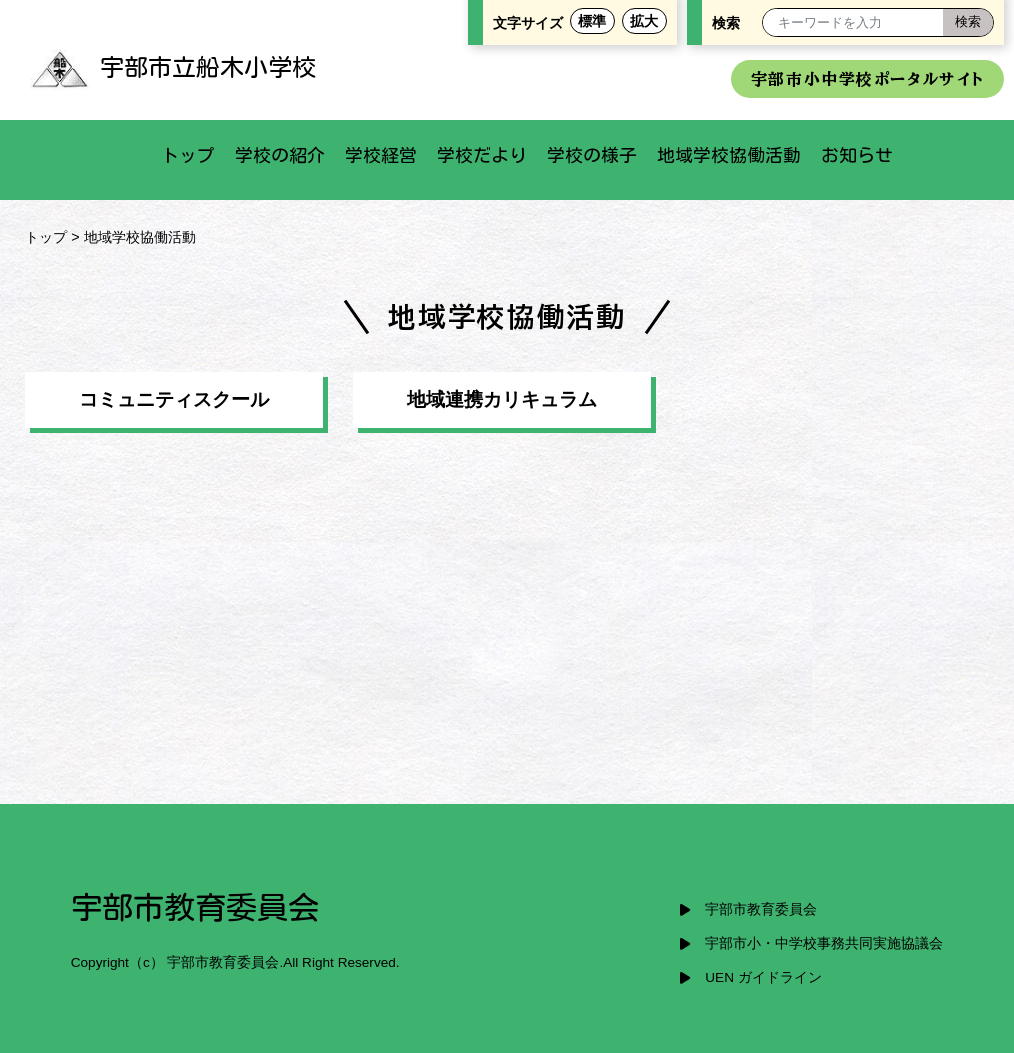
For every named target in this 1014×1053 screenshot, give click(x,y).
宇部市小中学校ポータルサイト (867, 79)
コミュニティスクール (174, 399)
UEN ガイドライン (763, 977)
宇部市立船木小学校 (173, 67)
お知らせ (857, 155)
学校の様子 (592, 155)
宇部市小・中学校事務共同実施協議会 (824, 943)
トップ (188, 155)
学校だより (482, 155)
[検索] (968, 22)
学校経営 (381, 155)
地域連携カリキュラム (502, 399)
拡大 (644, 21)
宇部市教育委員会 (761, 909)
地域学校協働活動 (729, 155)
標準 (592, 21)
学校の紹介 (280, 155)
